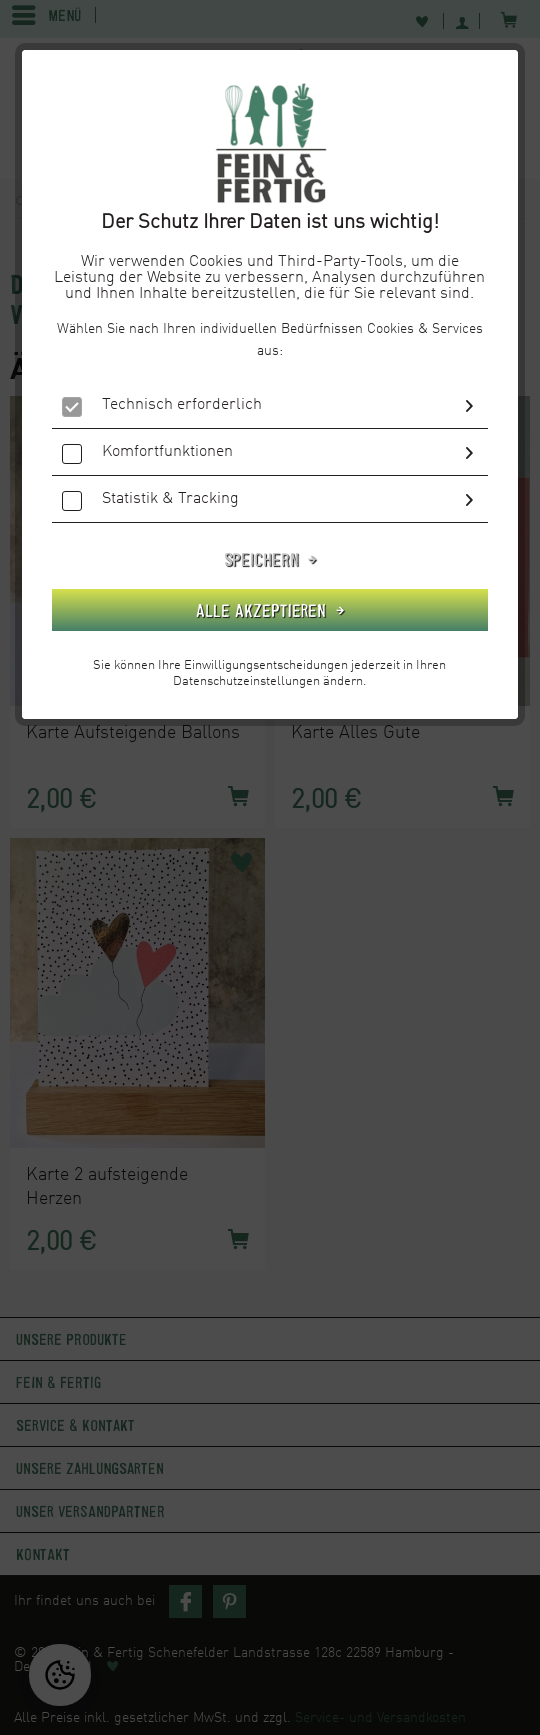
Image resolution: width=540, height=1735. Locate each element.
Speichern (264, 559)
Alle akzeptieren (263, 610)
